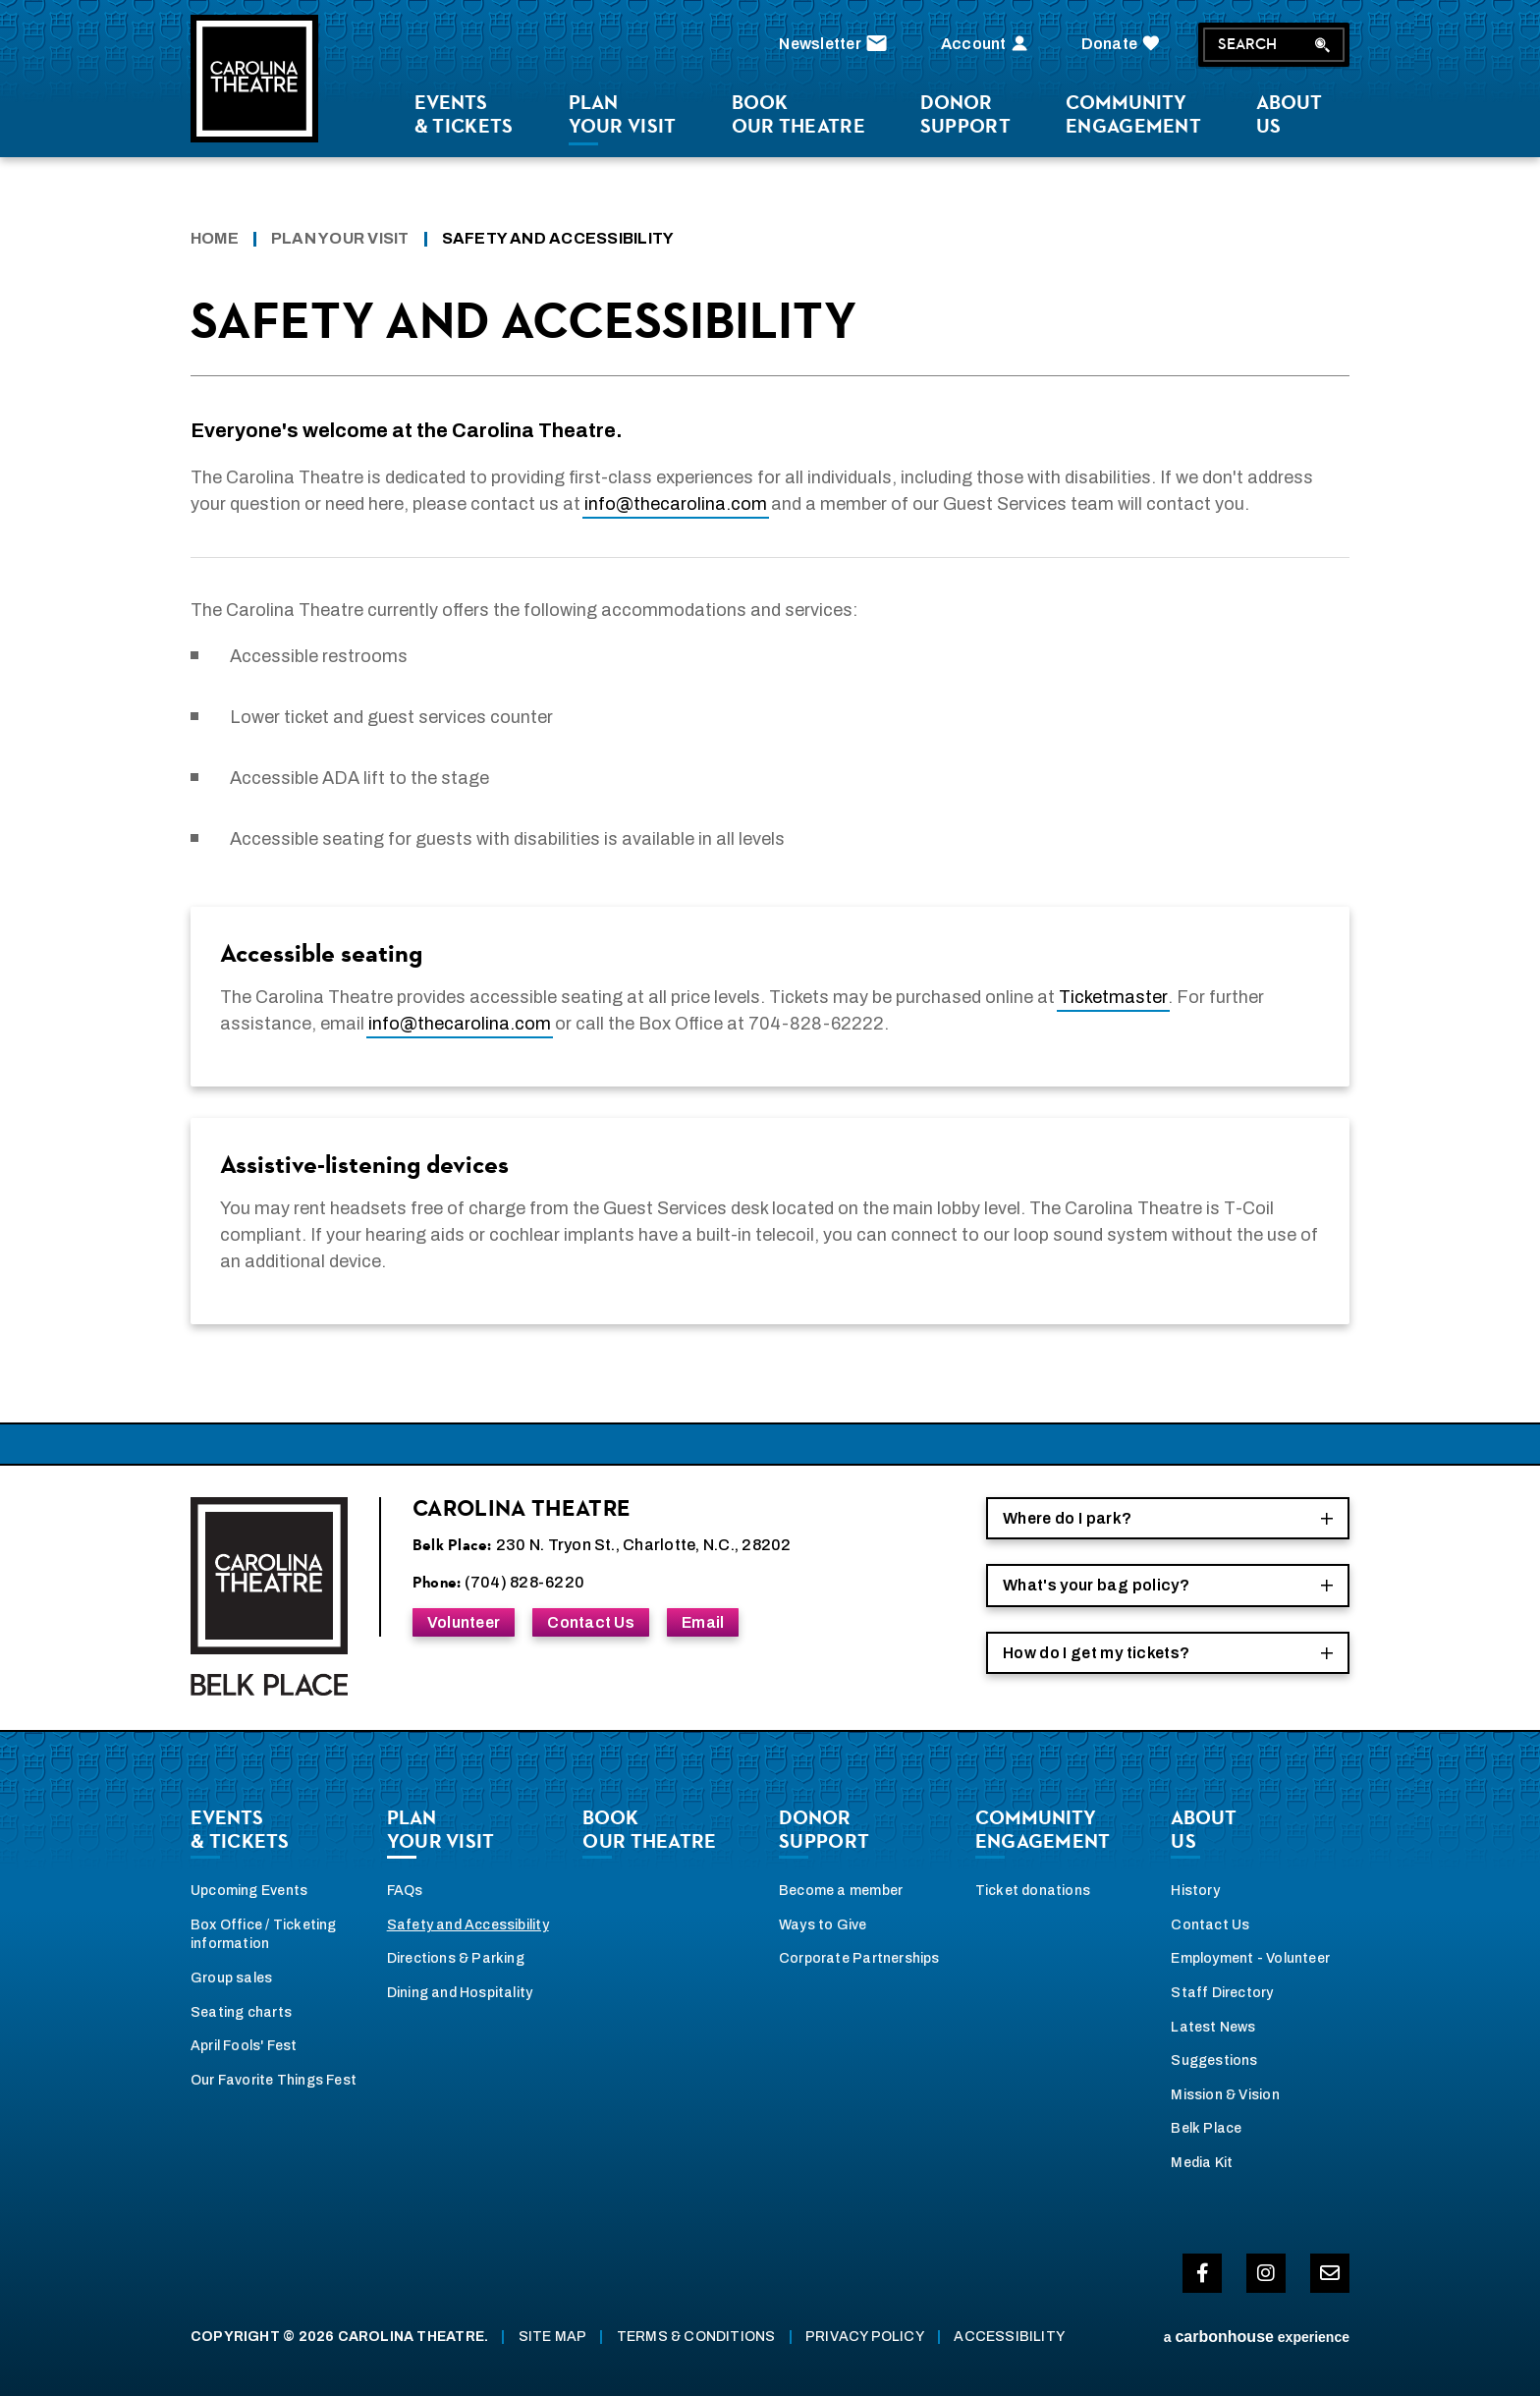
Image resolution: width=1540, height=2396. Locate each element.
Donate (1122, 43)
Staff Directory (1222, 1992)
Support (965, 114)
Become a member (841, 1890)
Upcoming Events (249, 1890)
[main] (770, 826)
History (1195, 1890)
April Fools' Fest (244, 2045)
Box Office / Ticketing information (264, 1935)
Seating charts (241, 2012)
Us (1289, 114)
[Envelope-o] (1329, 2273)
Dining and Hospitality (460, 1992)
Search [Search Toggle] (1274, 44)
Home (215, 238)
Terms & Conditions (696, 2336)
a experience (1256, 2336)
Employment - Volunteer (1250, 1958)
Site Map (553, 2336)
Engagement (1133, 114)
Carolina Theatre (254, 78)
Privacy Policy (864, 2336)
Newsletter (835, 43)
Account (986, 43)
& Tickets (464, 114)
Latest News (1213, 2027)
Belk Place (1206, 2128)
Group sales (231, 1978)
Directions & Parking (455, 1958)
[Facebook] (1202, 2273)
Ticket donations (1032, 1890)
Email (703, 1622)
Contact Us (590, 1622)
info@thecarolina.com (675, 504)
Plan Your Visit (340, 238)
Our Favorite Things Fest (274, 2080)
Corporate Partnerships (859, 1958)
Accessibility (1009, 2336)
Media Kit (1202, 2162)
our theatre (798, 114)
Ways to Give (823, 1925)
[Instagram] (1266, 2273)
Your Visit (623, 114)
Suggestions (1214, 2060)
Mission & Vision (1225, 2095)
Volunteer (463, 1622)
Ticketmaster (1113, 997)
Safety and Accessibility (468, 1925)
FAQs (405, 1890)
